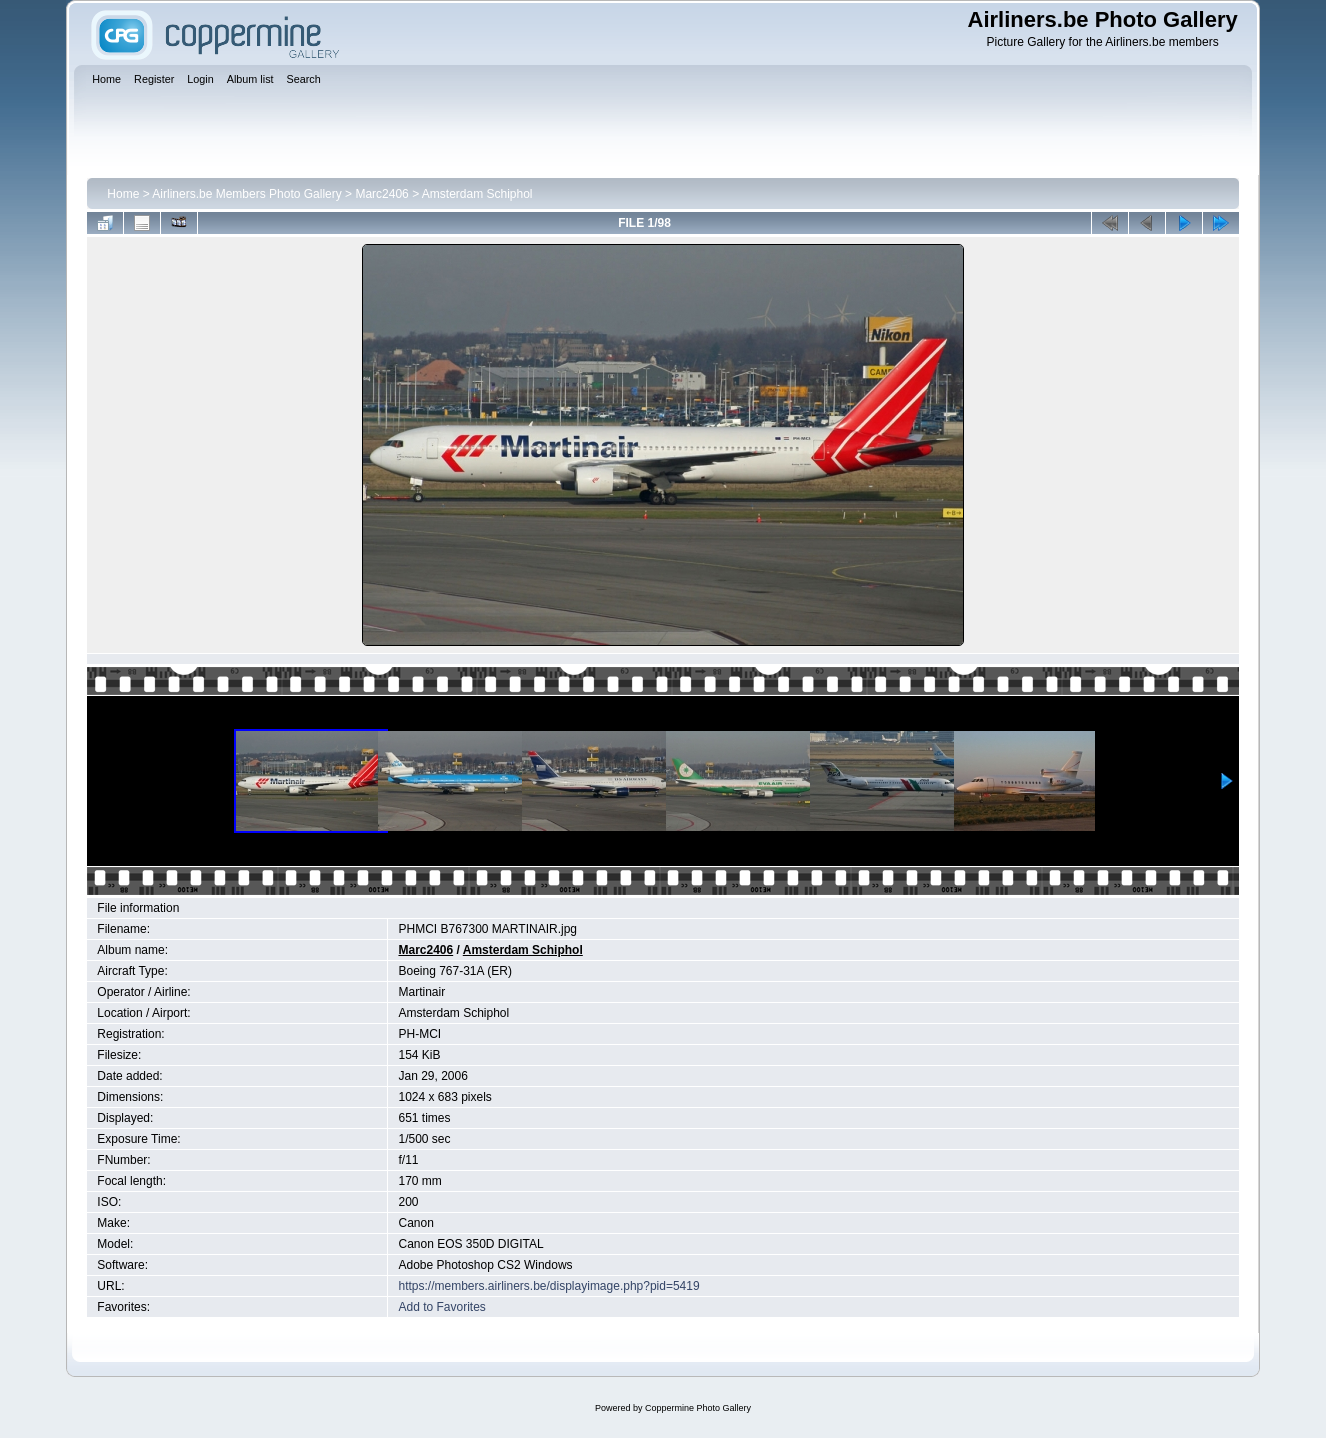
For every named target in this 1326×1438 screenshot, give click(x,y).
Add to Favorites (441, 1307)
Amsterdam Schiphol (477, 194)
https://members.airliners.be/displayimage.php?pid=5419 (548, 1286)
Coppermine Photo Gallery (698, 1408)
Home (123, 194)
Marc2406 (381, 194)
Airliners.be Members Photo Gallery (246, 194)
